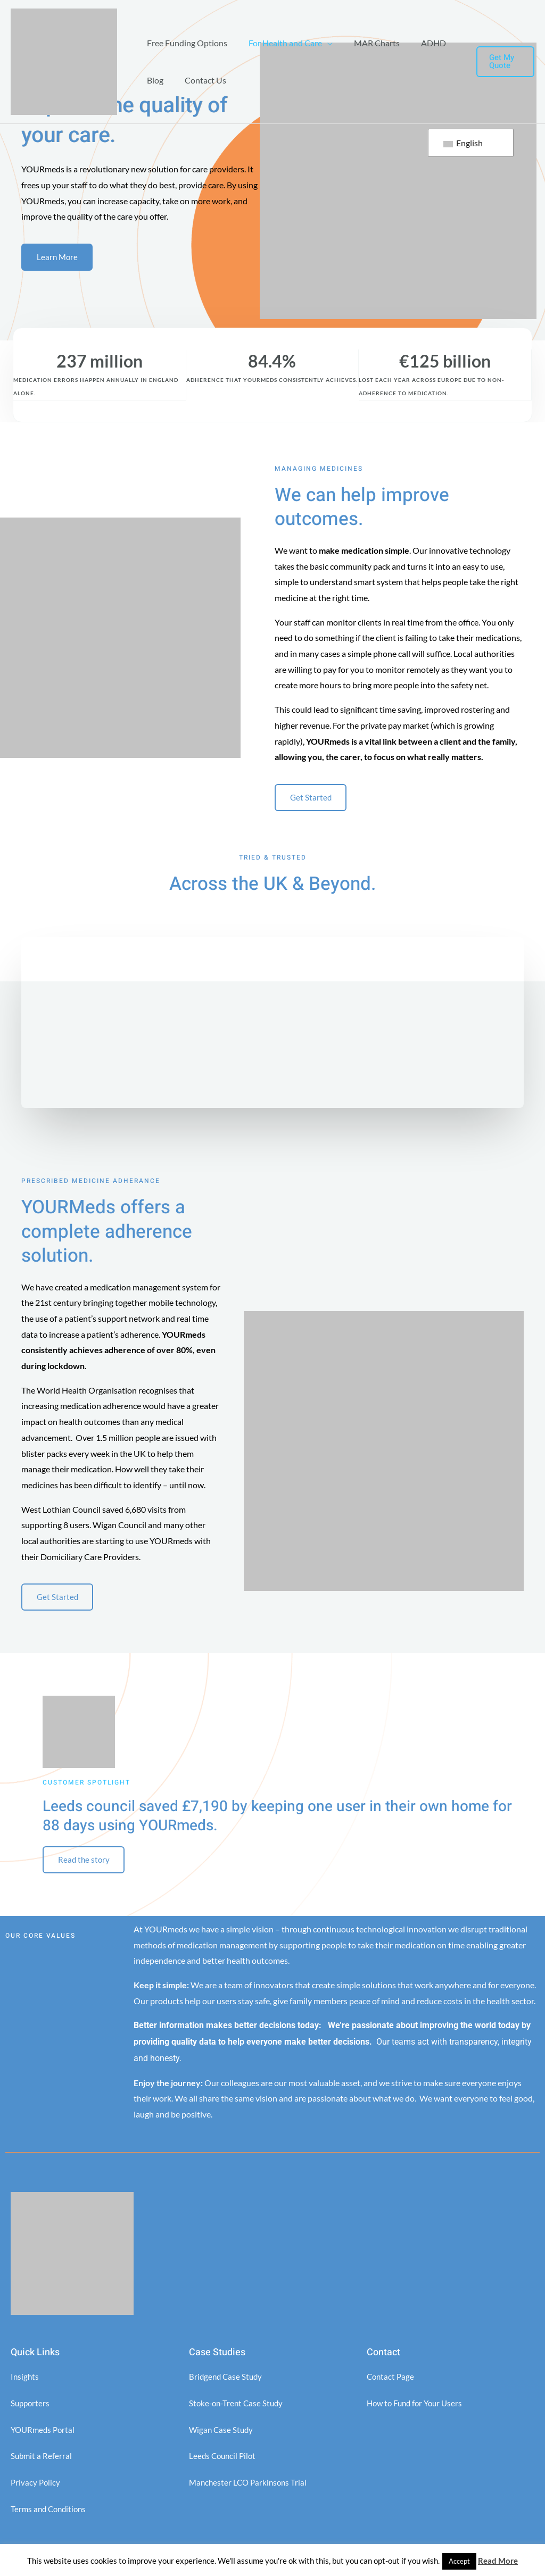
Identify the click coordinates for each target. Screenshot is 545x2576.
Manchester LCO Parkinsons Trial (250, 2490)
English (463, 143)
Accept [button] (459, 2561)
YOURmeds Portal (44, 2437)
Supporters (31, 2411)
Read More (498, 2560)
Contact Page (391, 2385)
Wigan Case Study (222, 2437)
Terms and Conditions (50, 2517)
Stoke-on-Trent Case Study (238, 2411)
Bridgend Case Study (227, 2385)
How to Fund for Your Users (418, 2411)
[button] (503, 61)
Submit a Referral (42, 2464)
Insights (25, 2385)
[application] (321, 43)
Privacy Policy (36, 2490)
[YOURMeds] (64, 60)
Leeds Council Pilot (224, 2464)
